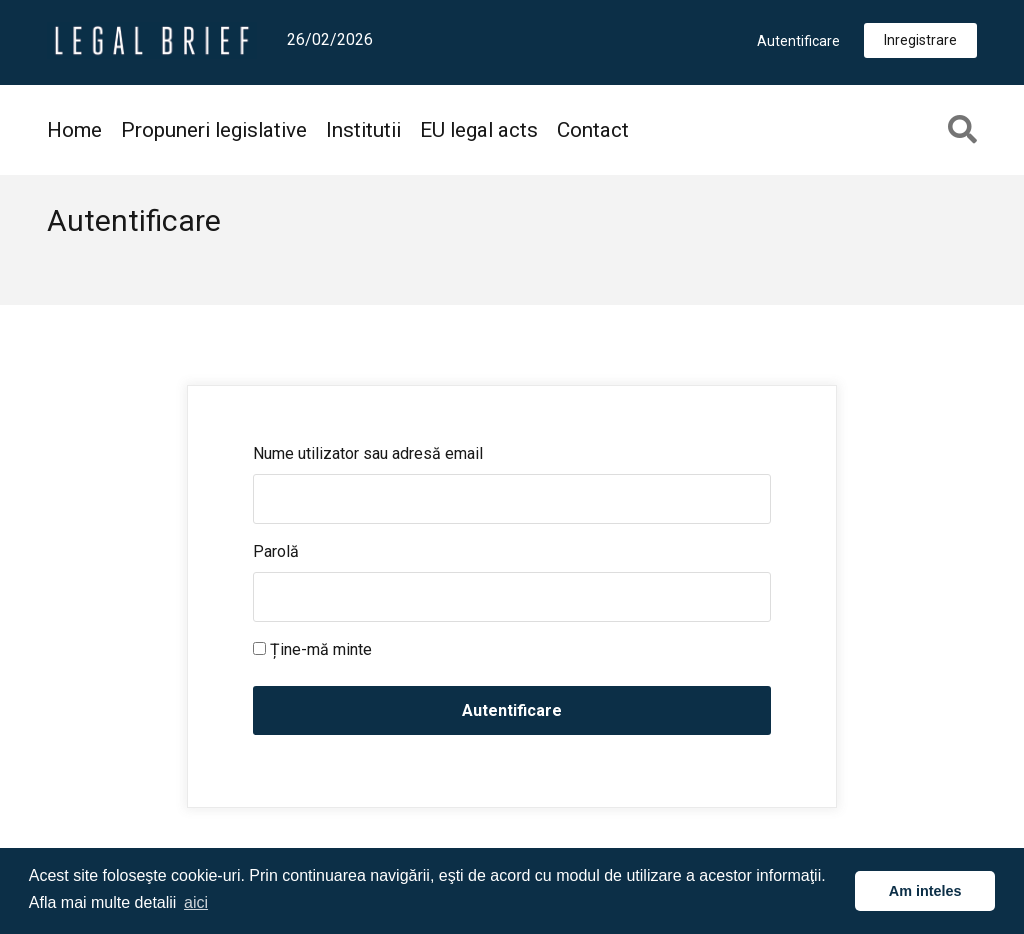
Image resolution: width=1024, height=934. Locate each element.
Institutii (363, 130)
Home (74, 130)
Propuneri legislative (214, 130)
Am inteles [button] (925, 891)
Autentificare (798, 41)
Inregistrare (920, 40)
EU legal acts (479, 130)
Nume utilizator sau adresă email (368, 453)
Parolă (276, 551)
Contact (593, 130)
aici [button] (196, 902)
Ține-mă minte (312, 649)
